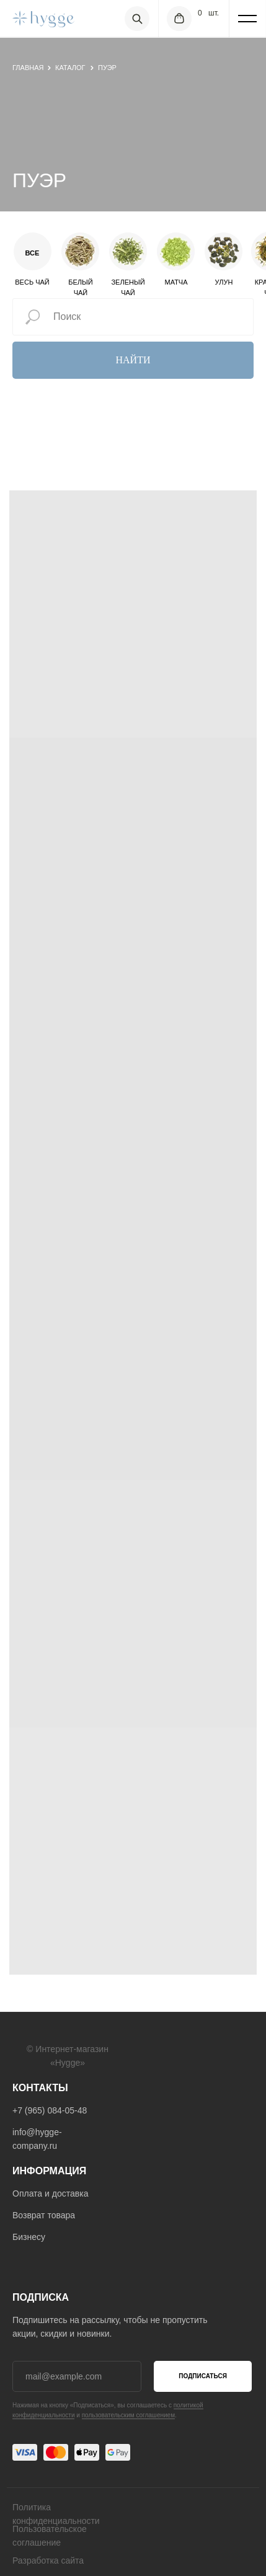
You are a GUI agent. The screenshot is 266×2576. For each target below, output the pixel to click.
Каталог (70, 67)
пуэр (107, 67)
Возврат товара (43, 2215)
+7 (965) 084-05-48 (49, 2110)
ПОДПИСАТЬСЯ (203, 2376)
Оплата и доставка (50, 2193)
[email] (76, 2376)
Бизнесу (28, 2237)
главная (27, 67)
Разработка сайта (48, 2560)
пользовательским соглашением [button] (128, 2415)
